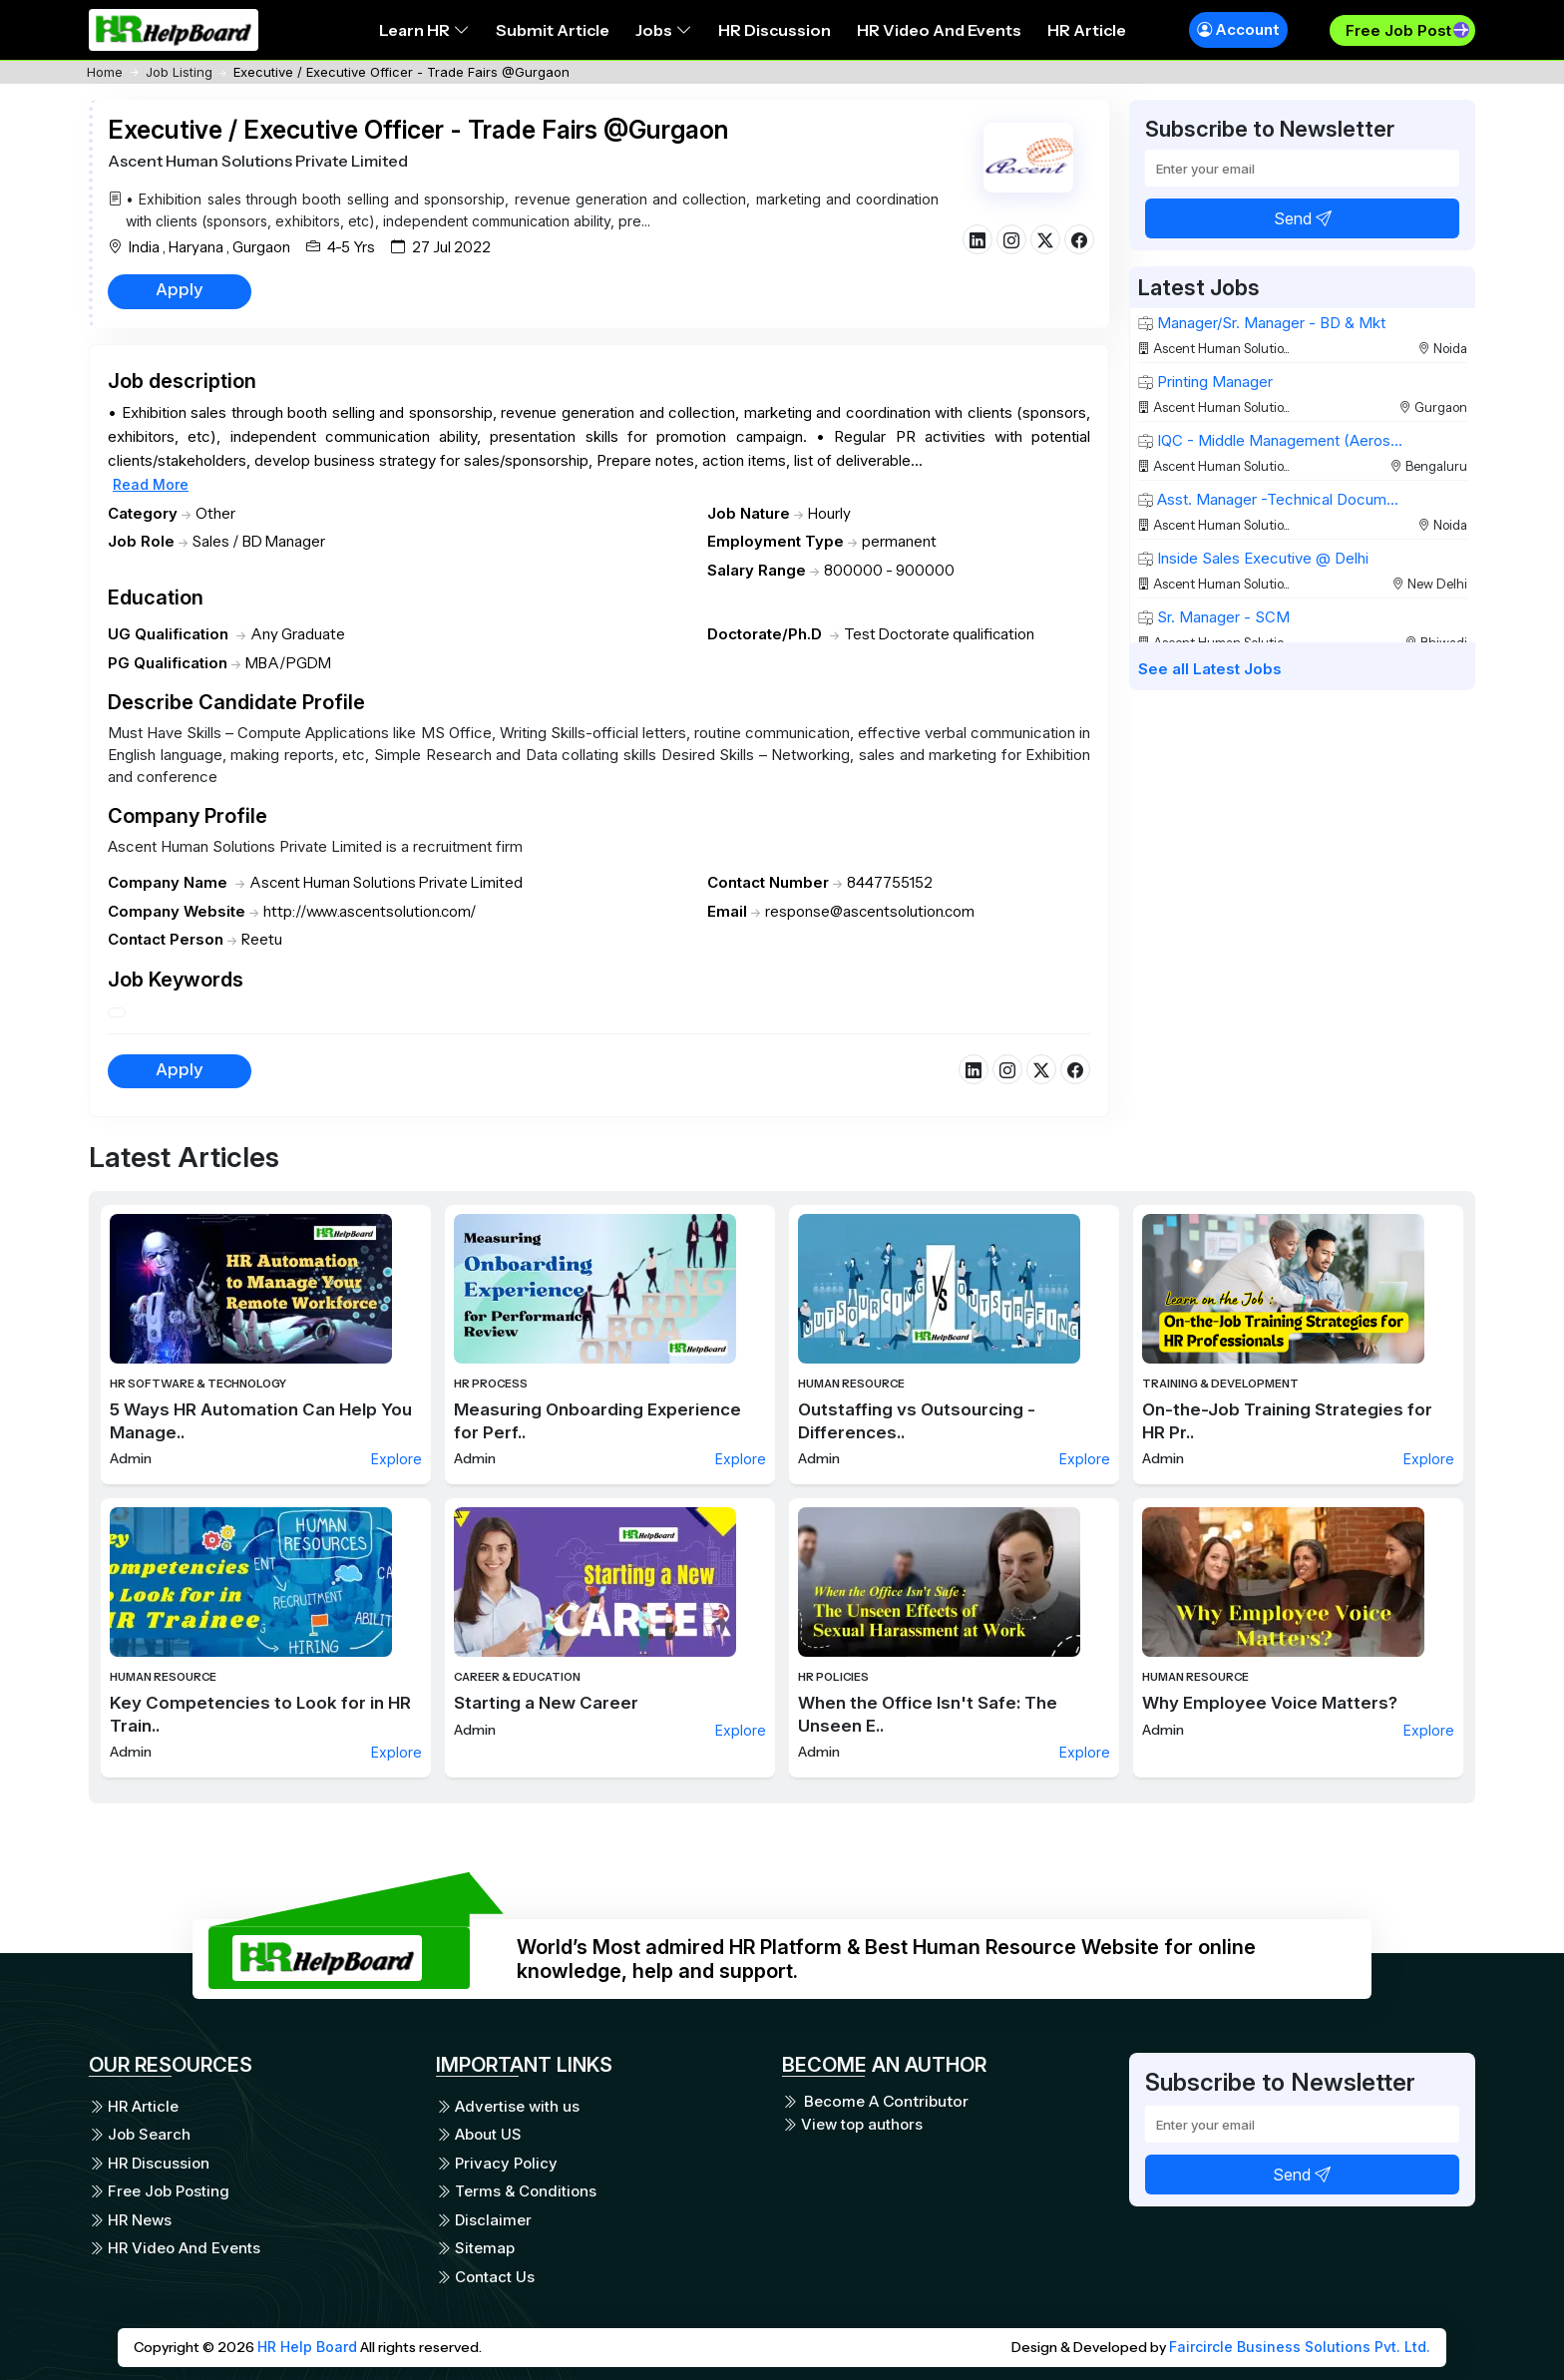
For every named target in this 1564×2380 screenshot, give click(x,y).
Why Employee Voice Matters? (1269, 1703)
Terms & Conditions (516, 2191)
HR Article (1086, 30)
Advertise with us (508, 2106)
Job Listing (179, 72)
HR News (130, 2219)
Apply (179, 289)
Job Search (140, 2134)
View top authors (852, 2124)
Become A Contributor (875, 2102)
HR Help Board (307, 2346)
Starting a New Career (546, 1703)
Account (1238, 29)
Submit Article (552, 30)
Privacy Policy (497, 2163)
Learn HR (424, 30)
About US (479, 2134)
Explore (396, 1458)
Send (1303, 218)
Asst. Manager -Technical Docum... (1268, 499)
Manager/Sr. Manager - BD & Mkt (1261, 322)
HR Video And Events (939, 30)
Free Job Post (1398, 30)
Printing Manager (1205, 381)
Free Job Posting (159, 2191)
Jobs (663, 30)
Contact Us (485, 2276)
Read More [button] (151, 484)
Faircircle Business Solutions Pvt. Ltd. (1299, 2346)
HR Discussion (774, 30)
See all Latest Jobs (1210, 668)
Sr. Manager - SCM (1214, 616)
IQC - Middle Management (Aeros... (1270, 440)
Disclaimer (484, 2219)
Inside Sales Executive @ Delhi (1253, 558)
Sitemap (475, 2247)
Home (105, 72)
